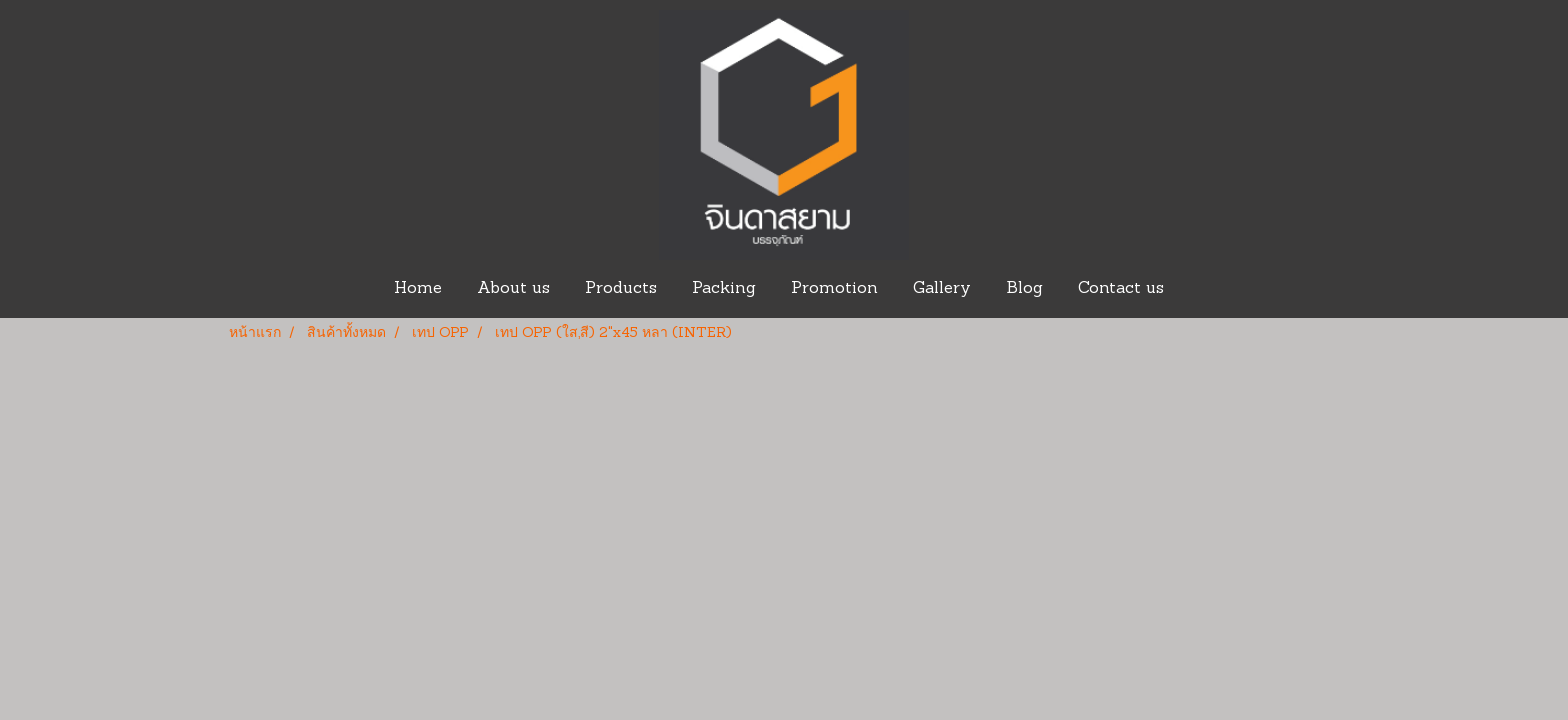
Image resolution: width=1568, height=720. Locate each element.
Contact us (1121, 289)
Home (418, 289)
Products (621, 289)
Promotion (834, 289)
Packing (724, 289)
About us (513, 289)
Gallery (942, 289)
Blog (1024, 289)
